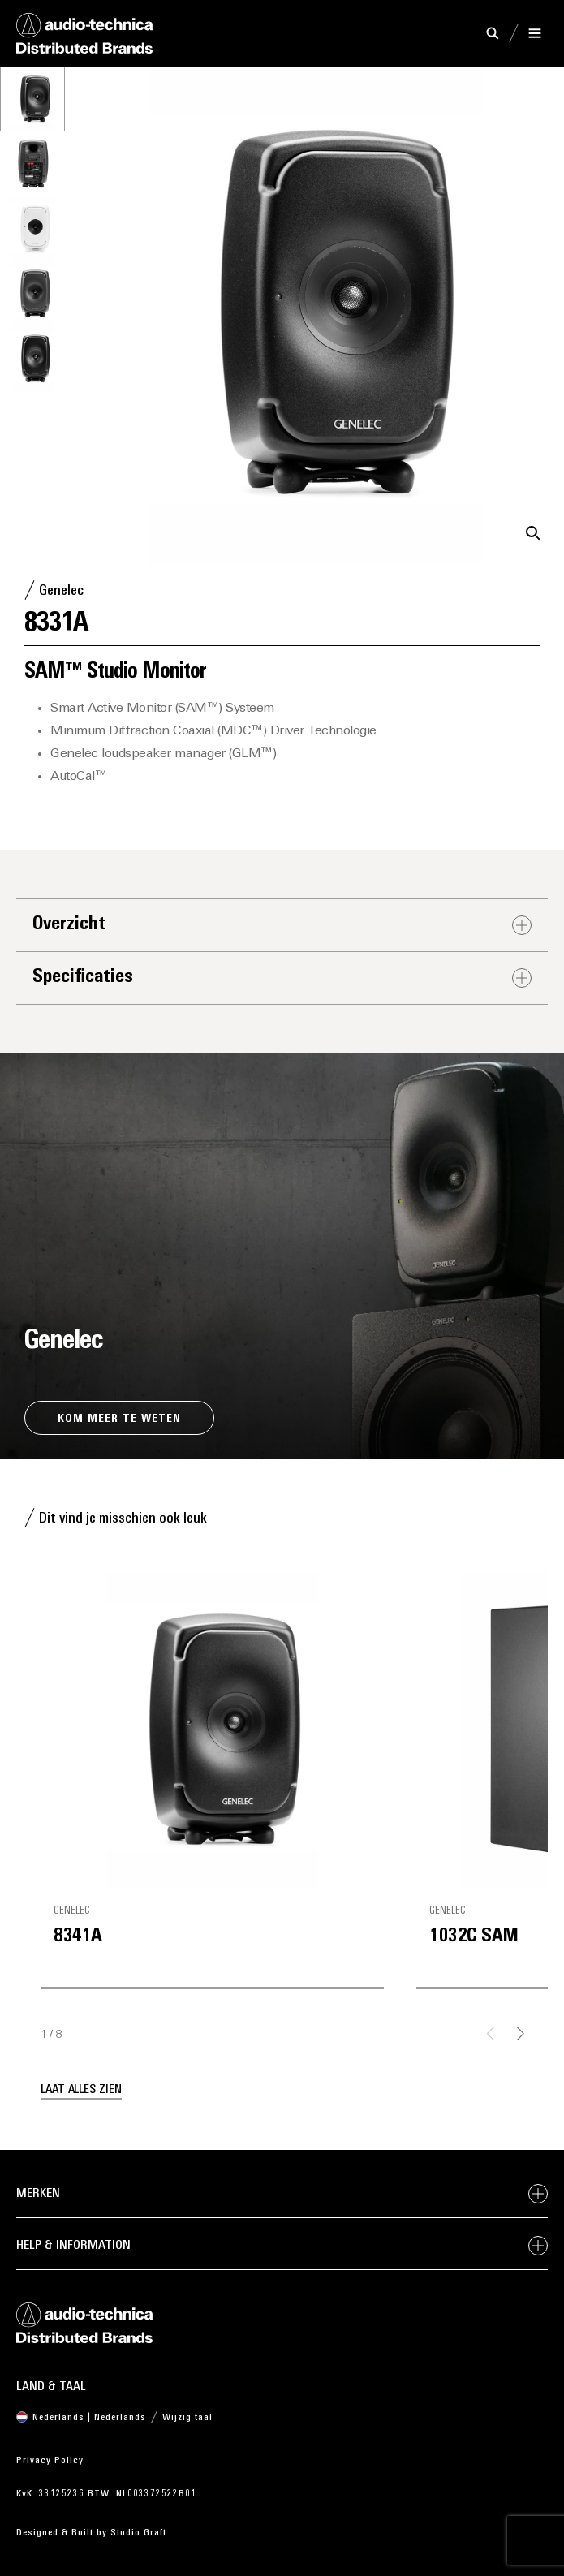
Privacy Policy (50, 2461)
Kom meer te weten (119, 1419)
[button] (533, 533)
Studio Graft (138, 2533)
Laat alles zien (81, 2090)
